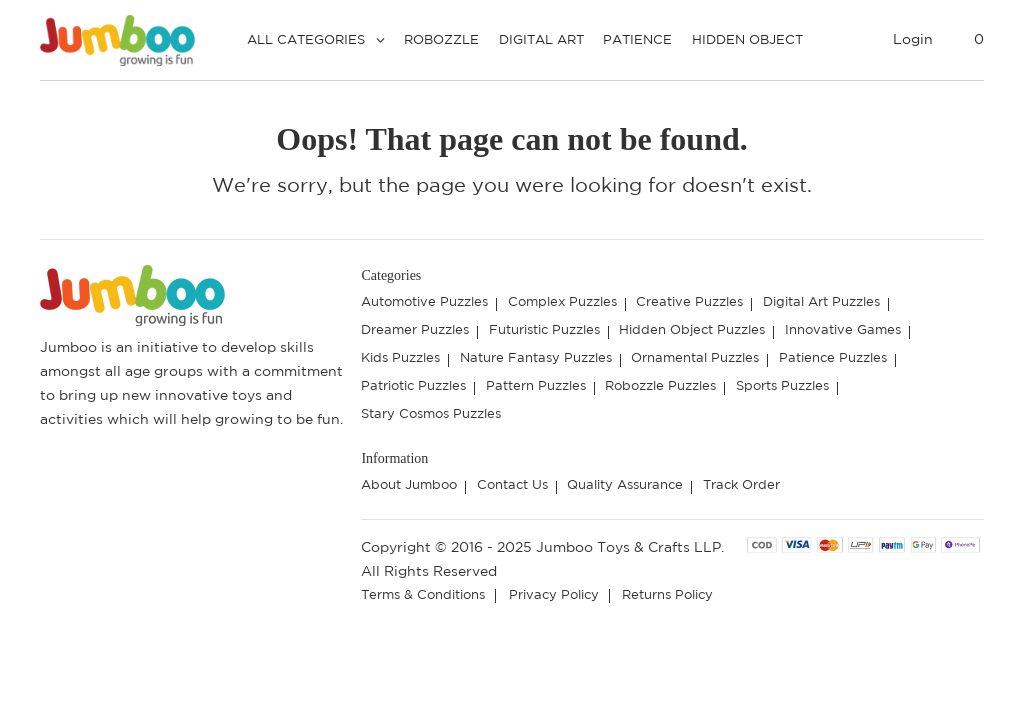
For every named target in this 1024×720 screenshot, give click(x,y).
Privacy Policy (554, 595)
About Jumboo (409, 485)
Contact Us (512, 485)
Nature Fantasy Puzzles (536, 358)
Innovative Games (843, 330)
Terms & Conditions (423, 595)
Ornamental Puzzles (695, 358)
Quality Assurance (625, 485)
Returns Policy (667, 595)
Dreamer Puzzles (415, 330)
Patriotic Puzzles (413, 386)
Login (913, 40)
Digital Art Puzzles (821, 302)
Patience (637, 40)
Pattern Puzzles (536, 386)
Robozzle (441, 40)
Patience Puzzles (833, 358)
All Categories (306, 40)
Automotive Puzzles (424, 302)
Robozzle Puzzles (660, 386)
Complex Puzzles (562, 302)
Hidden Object (747, 40)
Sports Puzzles (782, 386)
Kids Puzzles (400, 358)
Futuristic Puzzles (544, 330)
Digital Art (541, 40)
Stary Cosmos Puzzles (431, 414)
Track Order (741, 485)
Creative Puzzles (689, 302)
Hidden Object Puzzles (692, 330)
